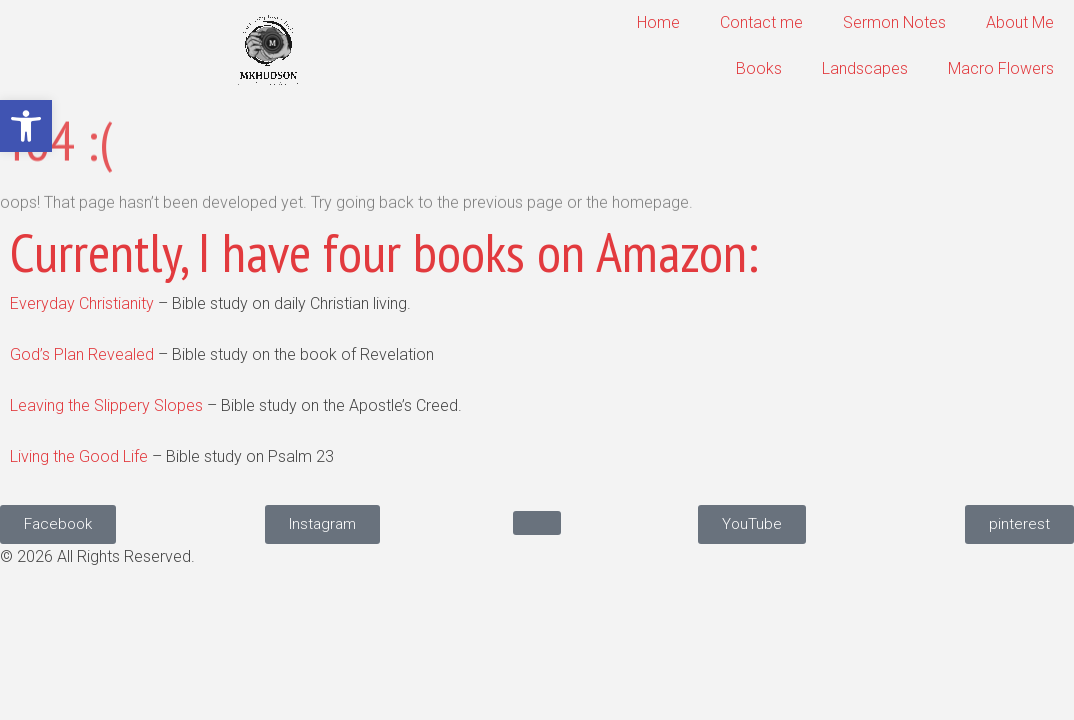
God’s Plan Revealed (82, 354)
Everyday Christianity (82, 303)
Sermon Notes (894, 22)
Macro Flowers (1001, 68)
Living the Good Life (79, 456)
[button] (26, 126)
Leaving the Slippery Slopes (106, 405)
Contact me (761, 22)
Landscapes (865, 68)
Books (759, 68)
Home (658, 22)
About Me (1020, 22)
